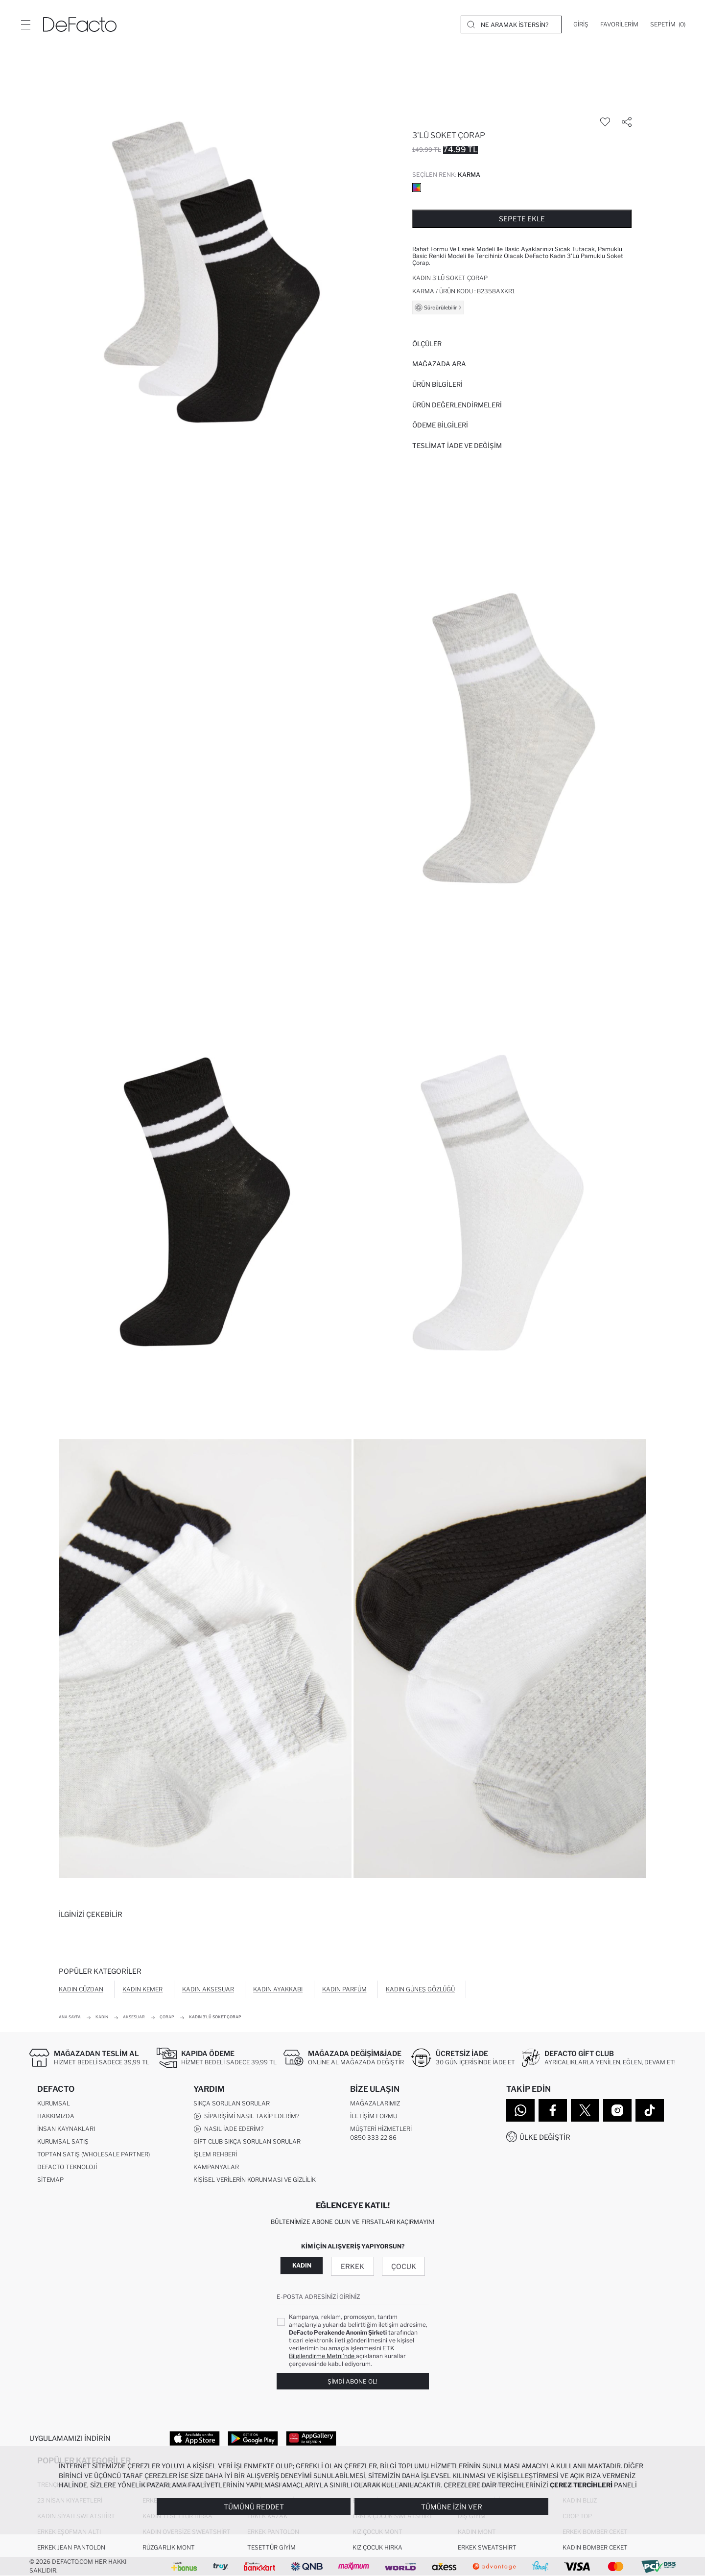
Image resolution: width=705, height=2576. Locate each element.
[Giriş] (580, 24)
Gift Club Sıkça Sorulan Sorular (247, 2141)
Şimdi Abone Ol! (352, 2381)
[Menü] (25, 24)
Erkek (352, 2266)
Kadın (301, 2265)
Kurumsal (53, 2103)
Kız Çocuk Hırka (377, 2547)
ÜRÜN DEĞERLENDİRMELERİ (457, 405)
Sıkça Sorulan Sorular (231, 2103)
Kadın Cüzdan (81, 1989)
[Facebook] (553, 2110)
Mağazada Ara (439, 364)
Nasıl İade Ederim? (228, 2129)
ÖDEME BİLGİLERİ (440, 425)
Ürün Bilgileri (437, 384)
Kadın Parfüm (344, 1989)
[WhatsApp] (520, 2110)
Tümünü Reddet (254, 2507)
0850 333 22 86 (373, 2137)
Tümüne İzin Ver (451, 2507)
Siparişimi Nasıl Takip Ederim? (246, 2116)
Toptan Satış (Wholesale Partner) (93, 2154)
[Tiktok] (649, 2110)
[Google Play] (253, 2438)
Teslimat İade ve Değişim (457, 445)
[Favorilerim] (619, 24)
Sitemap (50, 2179)
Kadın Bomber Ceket (595, 2547)
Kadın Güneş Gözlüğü (420, 1989)
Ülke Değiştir (544, 2137)
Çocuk (403, 2266)
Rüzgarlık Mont (168, 2547)
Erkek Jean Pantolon (71, 2547)
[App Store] (194, 2438)
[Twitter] (585, 2110)
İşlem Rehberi (215, 2154)
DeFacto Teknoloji (67, 2167)
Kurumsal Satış (63, 2141)
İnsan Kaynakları (66, 2128)
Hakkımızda (55, 2116)
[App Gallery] (311, 2438)
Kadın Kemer (142, 1989)
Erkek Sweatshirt (487, 2547)
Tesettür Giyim (271, 2547)
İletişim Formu (373, 2116)
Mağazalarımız (375, 2103)
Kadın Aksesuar (208, 1989)
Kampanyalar (216, 2167)
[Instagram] (617, 2110)
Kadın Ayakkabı (278, 1989)
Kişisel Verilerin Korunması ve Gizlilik (254, 2179)
